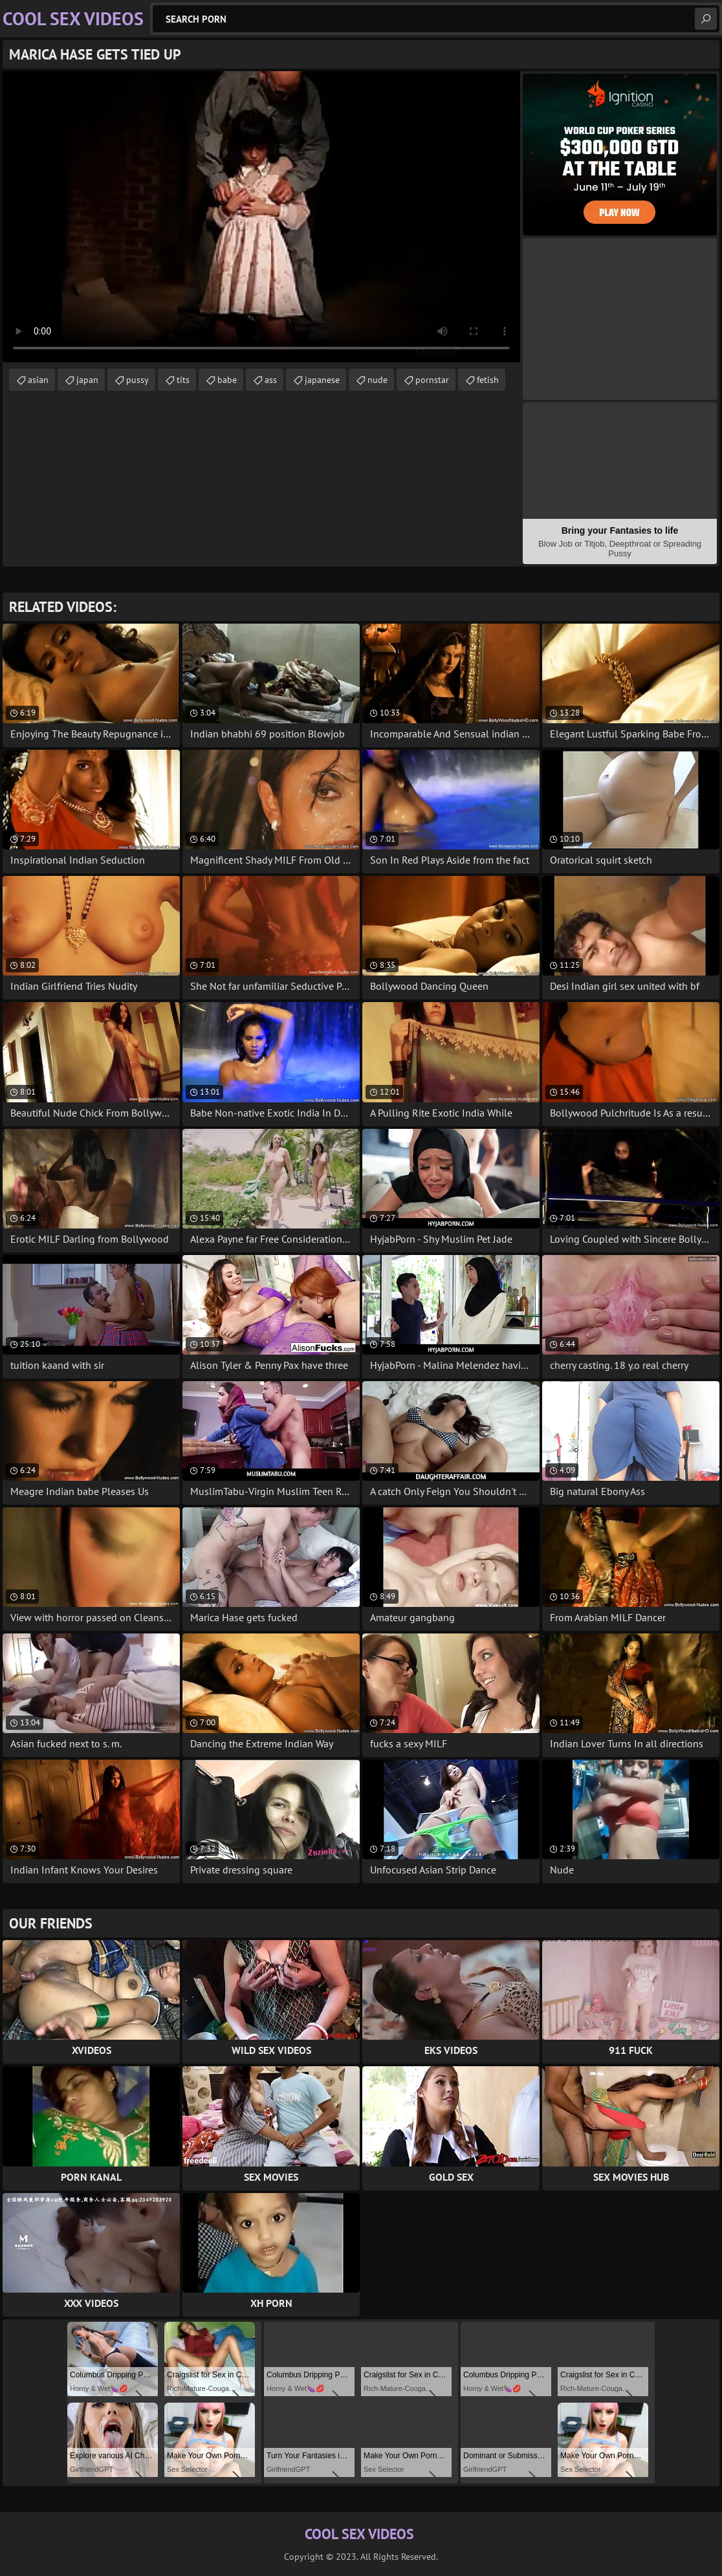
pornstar (432, 380)
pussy (137, 380)
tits (183, 380)
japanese (322, 380)
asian (38, 380)
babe (227, 380)
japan (87, 380)
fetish (488, 380)
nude (377, 380)
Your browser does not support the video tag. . (261, 216)
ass (271, 380)
